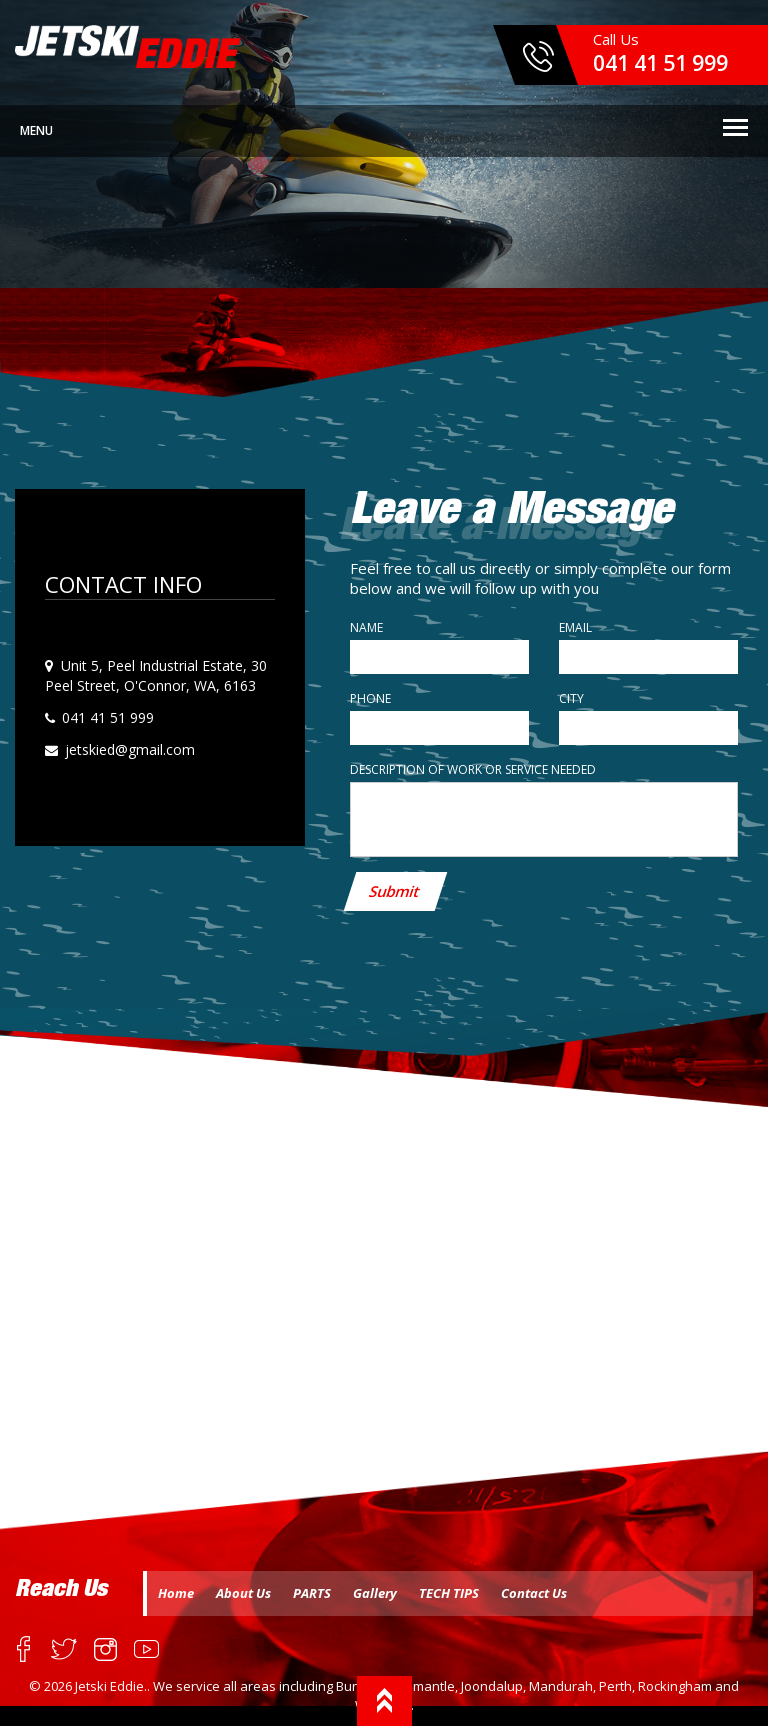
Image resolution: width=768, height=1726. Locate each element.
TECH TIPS (449, 1593)
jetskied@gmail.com (128, 749)
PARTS (312, 1593)
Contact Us (534, 1593)
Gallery (375, 1593)
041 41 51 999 (106, 717)
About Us (243, 1593)
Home (176, 1593)
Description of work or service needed (473, 769)
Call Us (660, 53)
